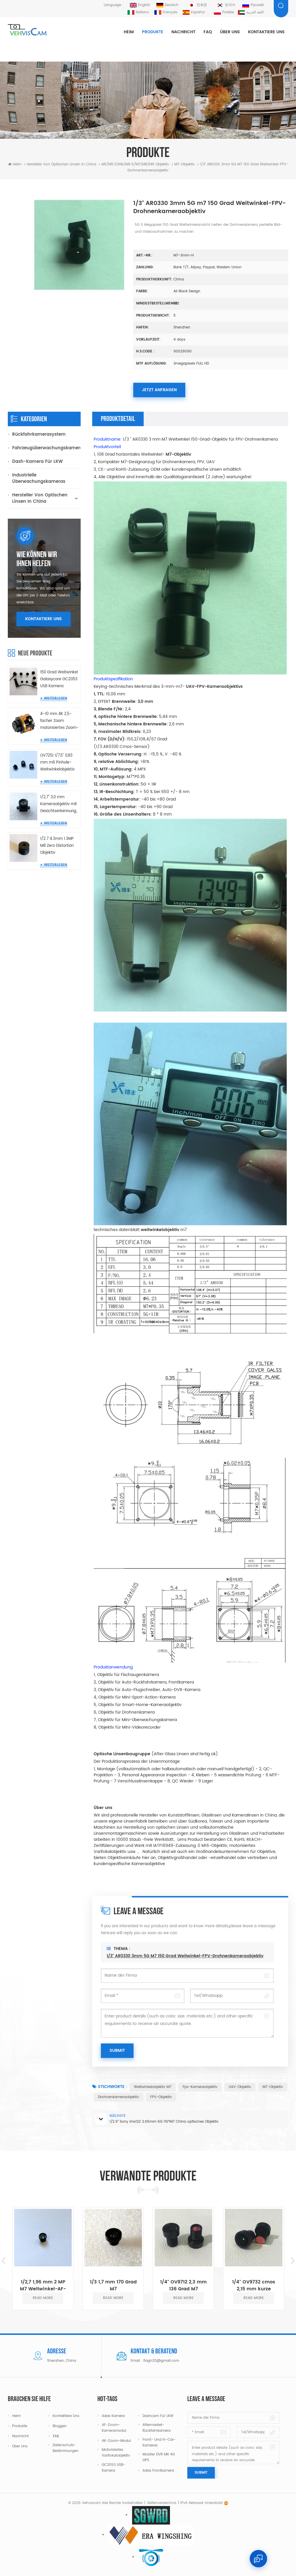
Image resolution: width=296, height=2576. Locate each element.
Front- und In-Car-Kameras (159, 2442)
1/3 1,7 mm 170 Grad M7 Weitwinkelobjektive (113, 2285)
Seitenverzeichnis (161, 2503)
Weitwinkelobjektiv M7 (152, 2087)
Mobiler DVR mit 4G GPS (159, 2457)
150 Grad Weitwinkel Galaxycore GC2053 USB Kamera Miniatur (59, 679)
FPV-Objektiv (161, 2097)
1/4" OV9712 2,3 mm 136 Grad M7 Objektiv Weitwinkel (183, 2285)
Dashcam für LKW (158, 2416)
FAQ (208, 32)
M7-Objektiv (272, 2087)
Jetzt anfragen (159, 390)
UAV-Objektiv (240, 2087)
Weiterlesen (55, 698)
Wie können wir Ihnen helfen (36, 559)
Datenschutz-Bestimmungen (66, 2448)
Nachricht (183, 32)
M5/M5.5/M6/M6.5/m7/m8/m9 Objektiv (135, 164)
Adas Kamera (113, 2416)
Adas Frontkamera (158, 2470)
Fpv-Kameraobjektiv (200, 2087)
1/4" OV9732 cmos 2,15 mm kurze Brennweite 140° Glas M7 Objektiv (253, 2285)
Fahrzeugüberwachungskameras (46, 448)
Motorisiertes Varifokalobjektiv (116, 2452)
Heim (129, 32)
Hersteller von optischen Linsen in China (61, 164)
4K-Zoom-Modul (116, 2441)
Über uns (230, 32)
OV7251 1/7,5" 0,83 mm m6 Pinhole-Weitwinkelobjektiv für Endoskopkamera (57, 763)
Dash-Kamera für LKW (37, 461)
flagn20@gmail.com (161, 2361)
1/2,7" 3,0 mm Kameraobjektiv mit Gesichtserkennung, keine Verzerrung (58, 804)
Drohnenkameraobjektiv (118, 2097)
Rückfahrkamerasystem (39, 434)
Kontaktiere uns (266, 32)
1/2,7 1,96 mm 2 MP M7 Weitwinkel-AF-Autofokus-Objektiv (43, 2285)
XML (56, 2436)
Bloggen (60, 2426)
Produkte (152, 32)
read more (43, 2298)
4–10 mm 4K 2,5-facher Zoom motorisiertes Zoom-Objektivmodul (59, 721)
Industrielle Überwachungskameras (38, 478)
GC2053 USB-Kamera (113, 2467)
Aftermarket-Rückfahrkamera (157, 2427)
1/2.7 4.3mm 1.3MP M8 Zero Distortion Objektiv (57, 846)
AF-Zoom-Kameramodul (114, 2427)
